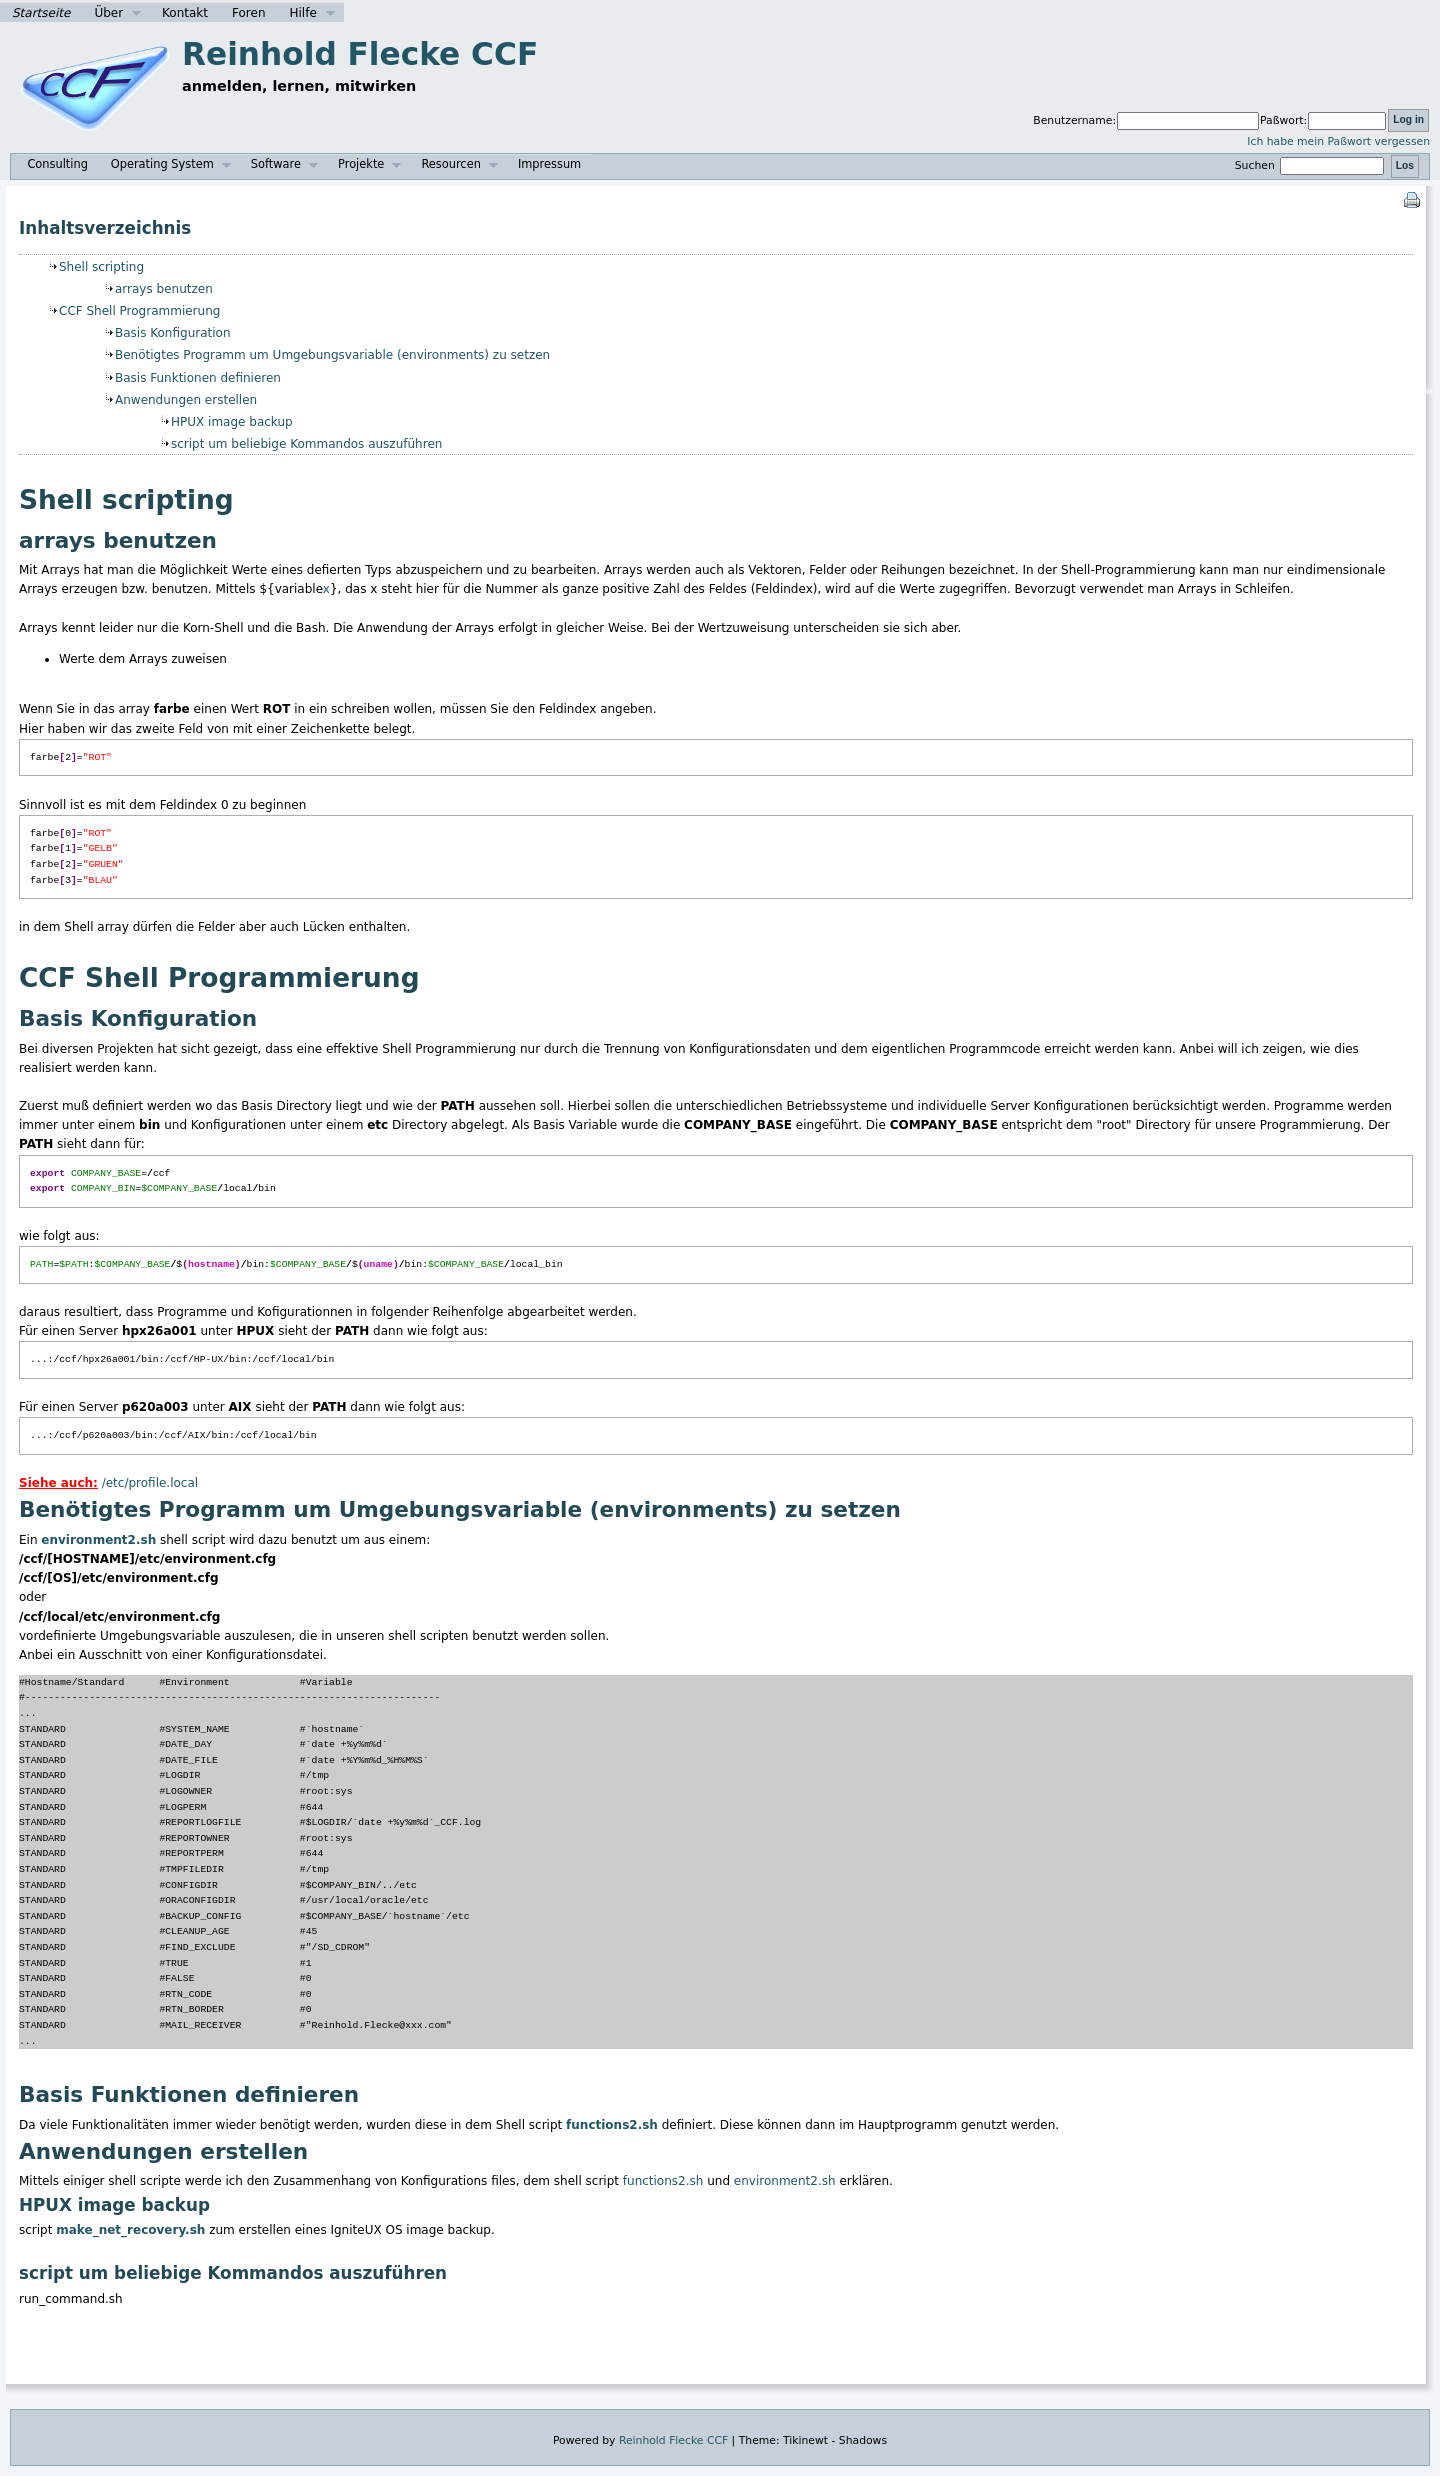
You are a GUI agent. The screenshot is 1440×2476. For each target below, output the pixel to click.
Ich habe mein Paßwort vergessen (1338, 141)
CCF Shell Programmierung (139, 311)
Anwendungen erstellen (186, 400)
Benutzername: (1074, 120)
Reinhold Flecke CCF (360, 54)
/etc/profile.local (150, 1483)
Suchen (1312, 165)
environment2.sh (98, 1540)
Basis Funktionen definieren (198, 378)
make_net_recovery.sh (130, 2230)
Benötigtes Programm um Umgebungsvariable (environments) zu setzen (332, 355)
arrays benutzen (164, 289)
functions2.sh (612, 2125)
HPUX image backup (232, 422)
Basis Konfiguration (173, 333)
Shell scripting (101, 267)
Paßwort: (1283, 120)
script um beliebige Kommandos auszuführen (306, 444)
